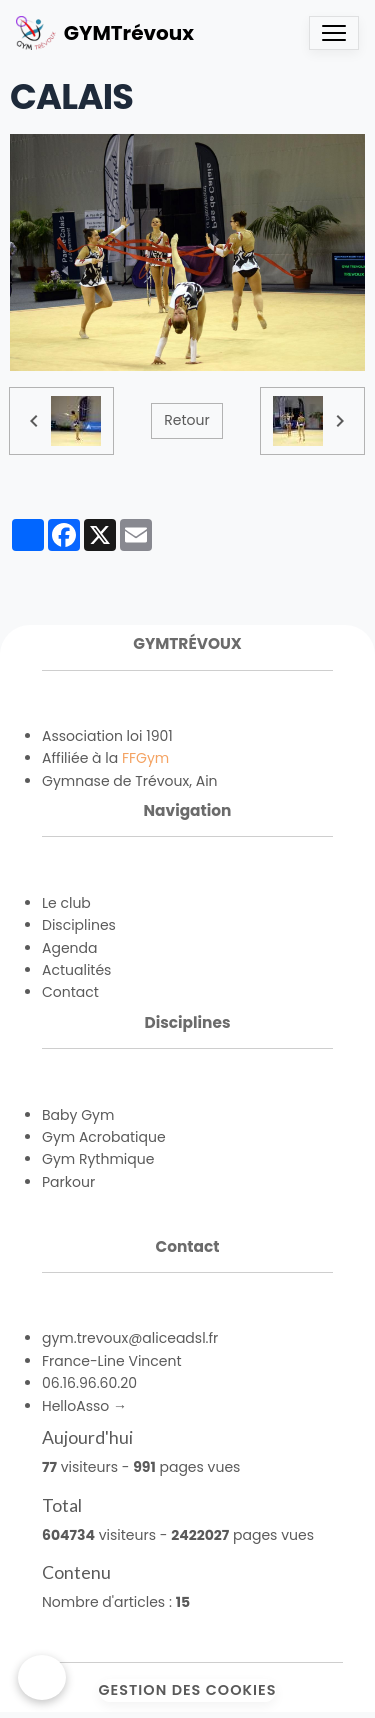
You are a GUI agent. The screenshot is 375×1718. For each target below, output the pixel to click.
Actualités (76, 970)
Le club (66, 903)
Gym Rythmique (98, 1159)
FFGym (145, 758)
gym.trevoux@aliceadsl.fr (130, 1338)
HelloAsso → (84, 1406)
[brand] (105, 33)
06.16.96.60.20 (89, 1383)
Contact (70, 992)
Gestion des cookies (188, 1690)
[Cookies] (42, 1677)
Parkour (68, 1182)
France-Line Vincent (112, 1361)
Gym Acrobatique (104, 1137)
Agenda (69, 948)
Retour (186, 420)
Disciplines (79, 925)
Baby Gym (78, 1115)
